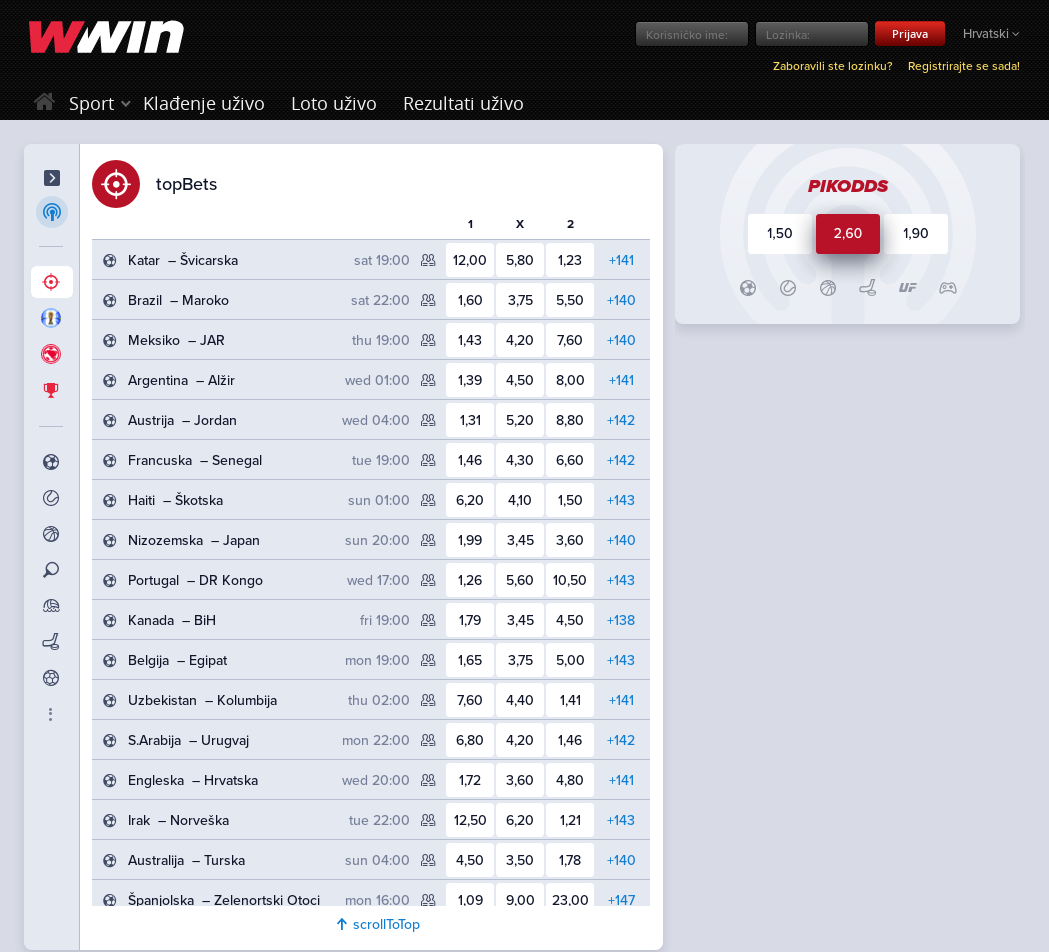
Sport (91, 103)
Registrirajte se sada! (964, 66)
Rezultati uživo (463, 103)
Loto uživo (334, 103)
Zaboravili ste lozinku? (833, 66)
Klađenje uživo (204, 103)
